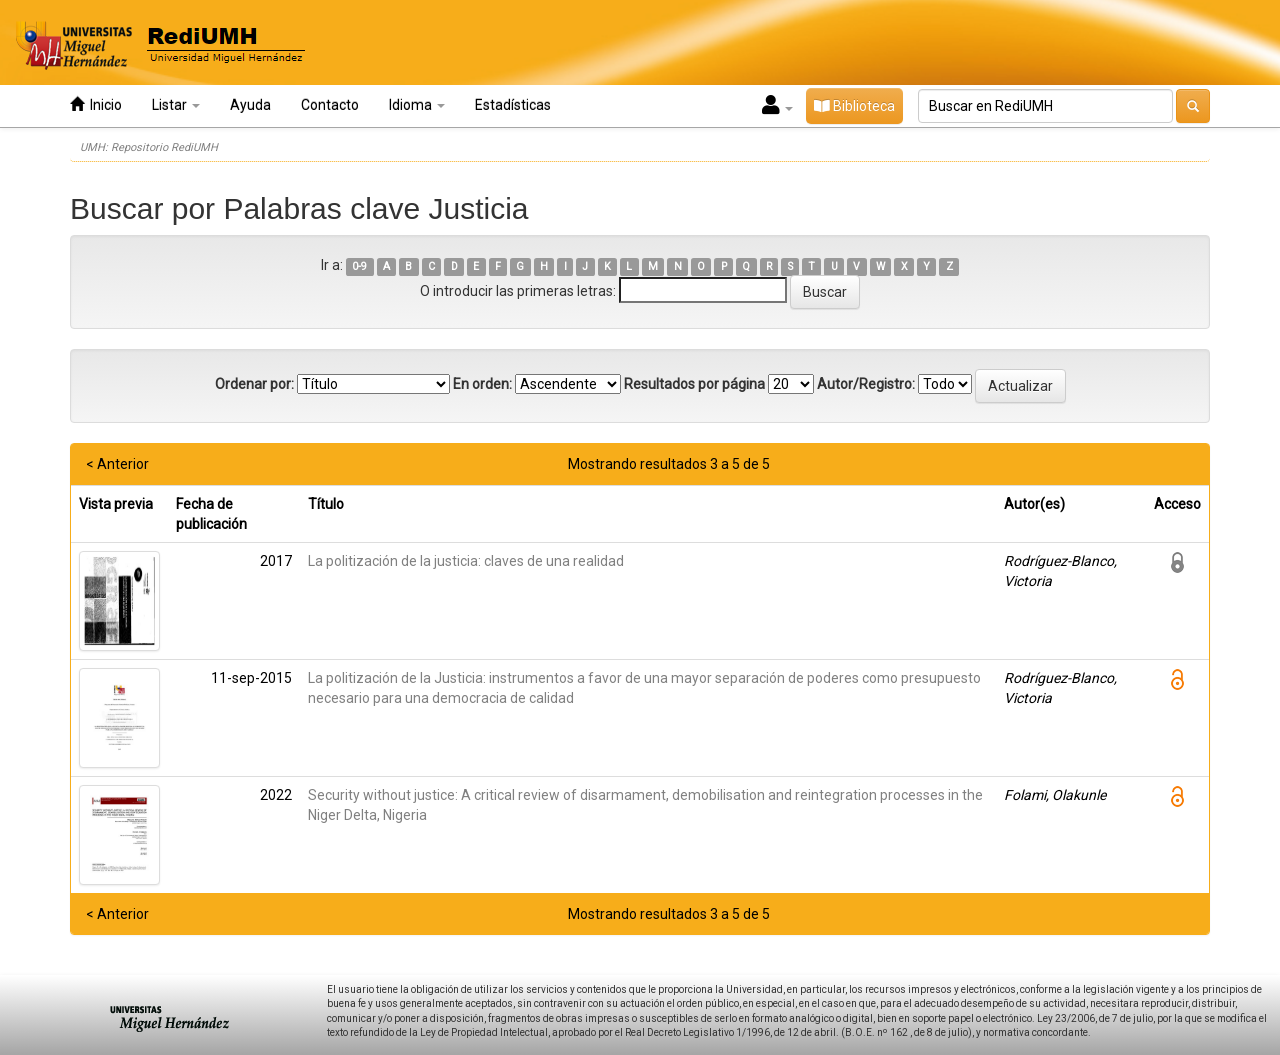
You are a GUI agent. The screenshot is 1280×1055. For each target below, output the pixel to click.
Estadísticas (513, 105)
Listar (176, 105)
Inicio (96, 104)
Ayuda (250, 105)
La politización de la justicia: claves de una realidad (466, 561)
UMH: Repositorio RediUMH (149, 147)
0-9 (359, 266)
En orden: (482, 384)
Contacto (330, 105)
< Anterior (117, 464)
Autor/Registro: (866, 384)
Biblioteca (854, 106)
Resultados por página (694, 384)
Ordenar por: (254, 384)
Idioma (417, 105)
